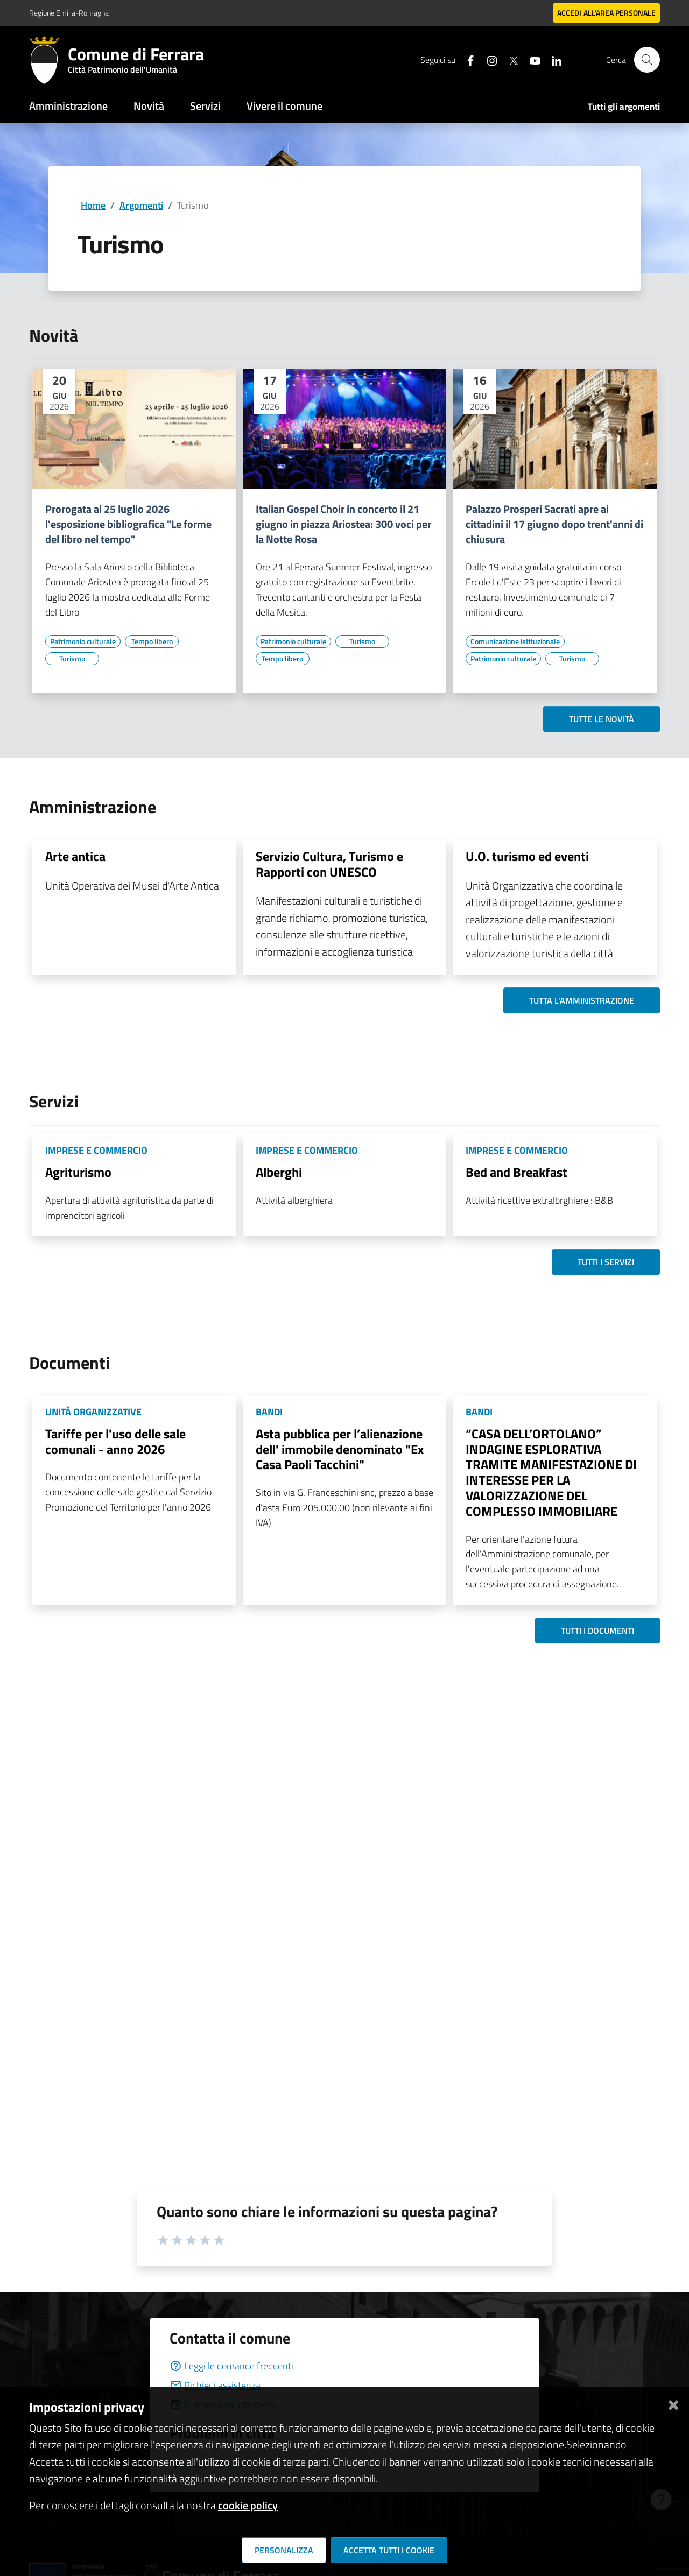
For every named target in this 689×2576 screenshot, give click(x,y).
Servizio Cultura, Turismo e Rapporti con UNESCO (329, 863)
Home (93, 205)
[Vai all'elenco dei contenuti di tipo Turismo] (72, 658)
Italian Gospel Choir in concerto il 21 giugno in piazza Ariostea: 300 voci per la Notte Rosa (343, 524)
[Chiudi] (673, 2403)
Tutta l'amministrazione (581, 1000)
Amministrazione (68, 105)
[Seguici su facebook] (465, 59)
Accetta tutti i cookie (388, 2550)
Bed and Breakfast (516, 1172)
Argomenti (141, 205)
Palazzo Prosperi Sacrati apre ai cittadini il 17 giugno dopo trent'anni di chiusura (554, 524)
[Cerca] (647, 60)
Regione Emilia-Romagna (69, 12)
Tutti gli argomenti (624, 107)
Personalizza (284, 2550)
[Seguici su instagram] (487, 59)
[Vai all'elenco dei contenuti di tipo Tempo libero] (152, 641)
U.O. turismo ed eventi (527, 856)
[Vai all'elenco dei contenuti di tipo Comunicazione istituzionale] (515, 641)
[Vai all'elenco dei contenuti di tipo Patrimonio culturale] (83, 641)
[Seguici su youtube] (530, 59)
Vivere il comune (284, 105)
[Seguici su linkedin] (552, 59)
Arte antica (75, 856)
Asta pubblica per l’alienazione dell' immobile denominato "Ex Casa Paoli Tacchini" (340, 1449)
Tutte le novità (601, 718)
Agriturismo (78, 1172)
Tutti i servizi (606, 1261)
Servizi (205, 105)
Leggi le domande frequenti (231, 2366)
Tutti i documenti (597, 1630)
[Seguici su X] (508, 59)
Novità (148, 105)
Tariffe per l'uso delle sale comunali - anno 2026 (115, 1441)
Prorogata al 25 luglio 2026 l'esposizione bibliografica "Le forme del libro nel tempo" (128, 524)
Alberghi (279, 1172)
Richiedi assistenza (215, 2385)
